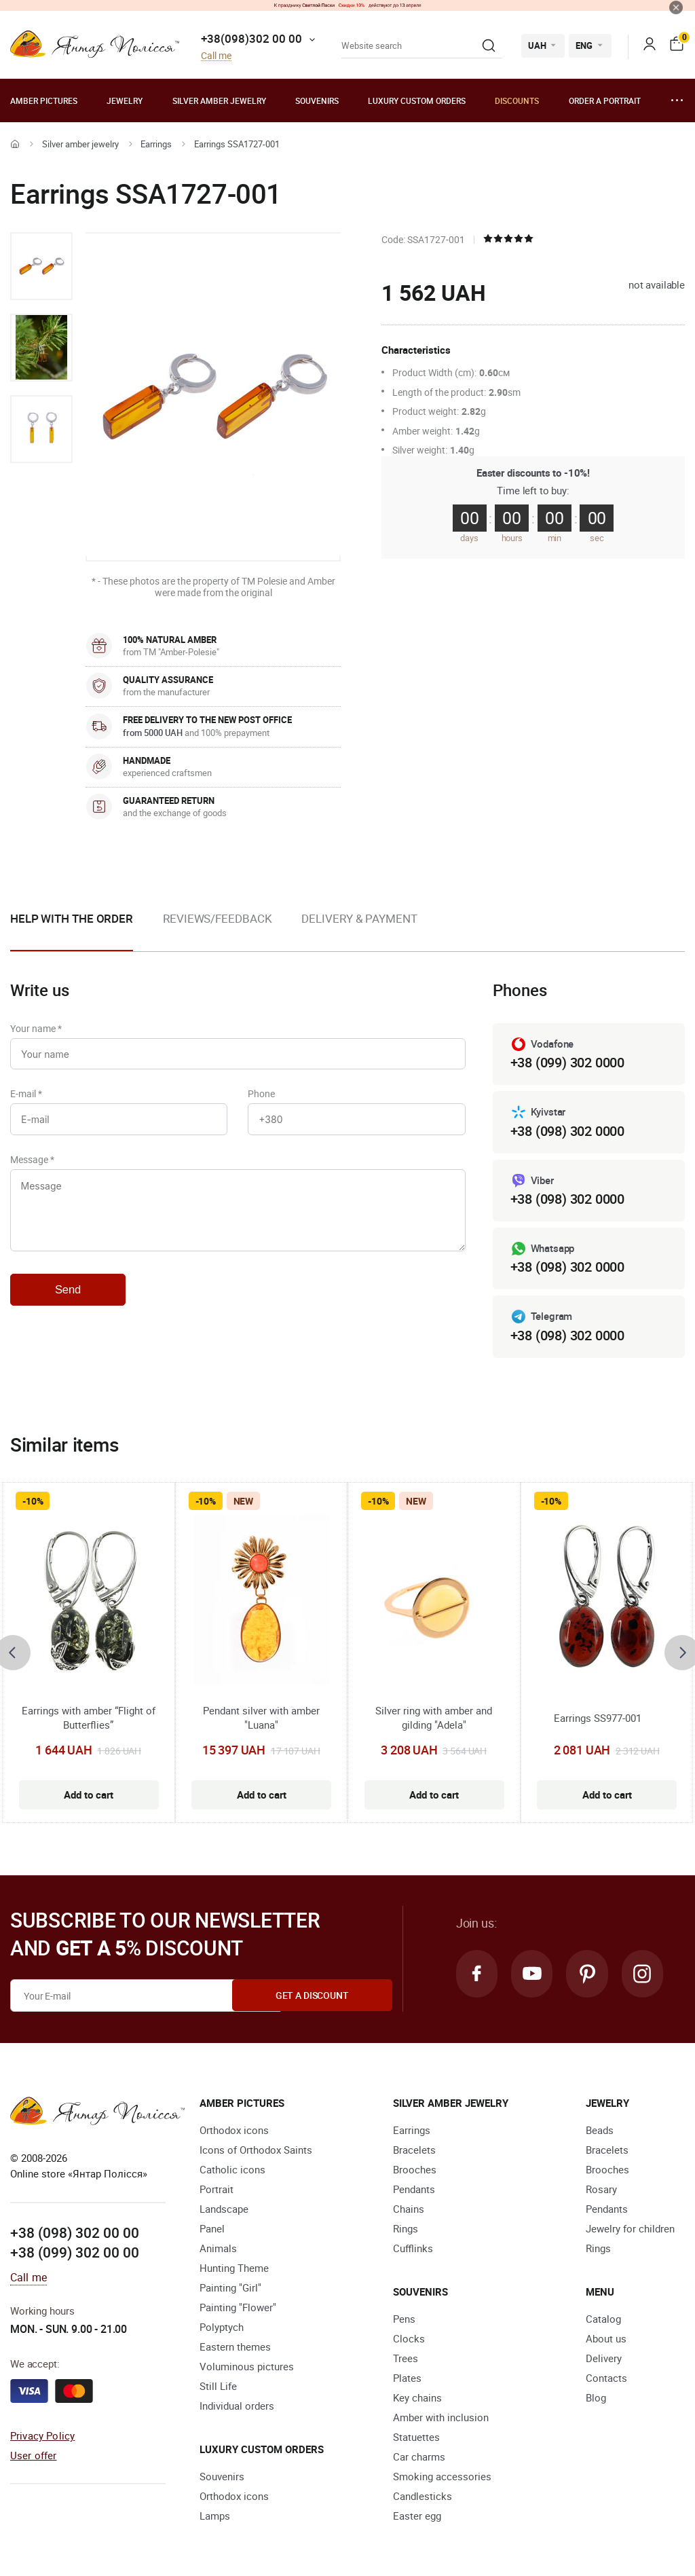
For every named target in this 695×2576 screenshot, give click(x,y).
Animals (218, 2248)
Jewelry (125, 100)
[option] (41, 266)
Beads (600, 2130)
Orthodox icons (234, 2130)
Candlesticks (422, 2496)
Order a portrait (605, 100)
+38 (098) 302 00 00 (74, 2232)
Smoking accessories (442, 2476)
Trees (405, 2358)
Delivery (604, 2358)
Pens (404, 2318)
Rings (405, 2228)
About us (606, 2338)
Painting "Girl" (230, 2287)
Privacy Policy (42, 2435)
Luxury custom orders (417, 100)
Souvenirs (317, 100)
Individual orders (237, 2405)
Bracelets (414, 2149)
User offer (33, 2455)
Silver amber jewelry (219, 100)
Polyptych (222, 2327)
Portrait (216, 2189)
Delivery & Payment (359, 918)
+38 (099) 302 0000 (567, 1062)
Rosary (601, 2189)
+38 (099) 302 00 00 (74, 2252)
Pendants (414, 2189)
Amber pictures (43, 100)
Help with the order (71, 918)
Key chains (417, 2397)
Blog (596, 2397)
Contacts (606, 2378)
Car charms (419, 2456)
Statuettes (416, 2437)
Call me (216, 56)
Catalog (603, 2318)
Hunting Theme (234, 2268)
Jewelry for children (630, 2228)
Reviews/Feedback (217, 918)
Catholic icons (232, 2169)
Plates (407, 2378)
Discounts (517, 100)
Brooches (414, 2169)
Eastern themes (235, 2346)
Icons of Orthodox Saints (256, 2149)
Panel (212, 2228)
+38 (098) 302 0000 (567, 1131)
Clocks (409, 2338)
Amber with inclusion (441, 2417)
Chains (408, 2208)
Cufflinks (413, 2248)
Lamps (215, 2515)
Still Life (218, 2386)
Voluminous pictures (247, 2366)
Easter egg (417, 2515)
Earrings (156, 144)
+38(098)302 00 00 (251, 38)
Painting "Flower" (238, 2307)
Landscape (224, 2208)
